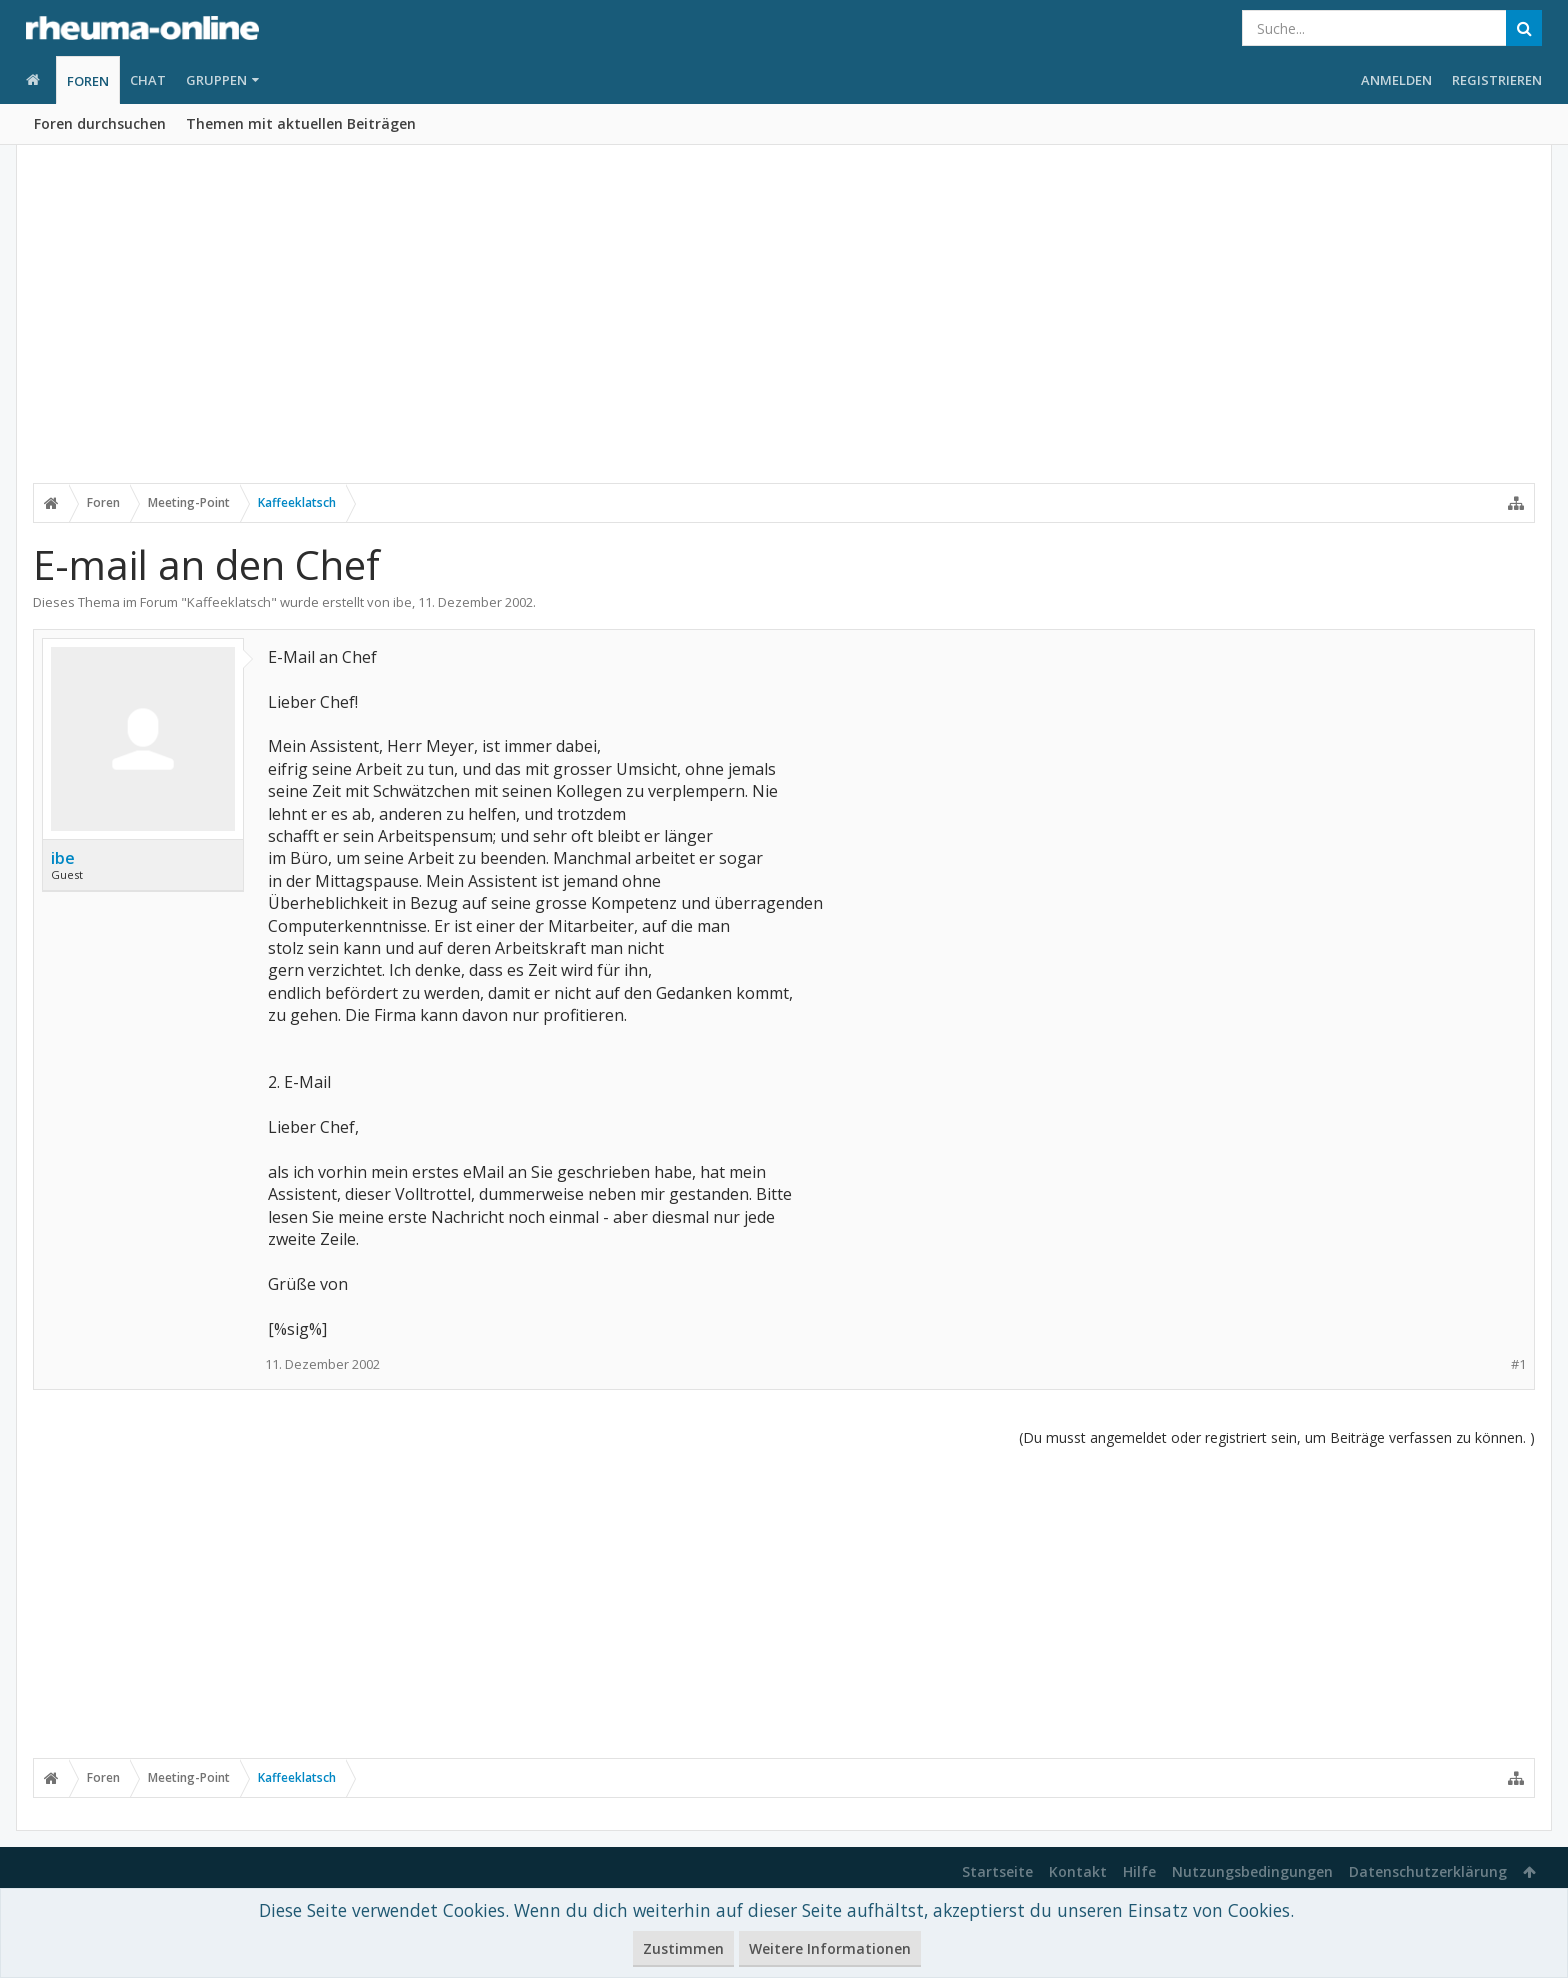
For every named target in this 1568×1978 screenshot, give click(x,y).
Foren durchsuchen (100, 123)
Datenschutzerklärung (1428, 1871)
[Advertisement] (784, 327)
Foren (88, 81)
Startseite (997, 1871)
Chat (148, 80)
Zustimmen (683, 1948)
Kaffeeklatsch (229, 602)
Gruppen (216, 80)
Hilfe (1139, 1871)
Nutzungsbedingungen (1252, 1871)
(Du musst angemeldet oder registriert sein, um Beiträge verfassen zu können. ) (1277, 1437)
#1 (1518, 1364)
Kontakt (1078, 1871)
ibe (402, 602)
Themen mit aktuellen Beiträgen (301, 123)
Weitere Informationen (830, 1948)
